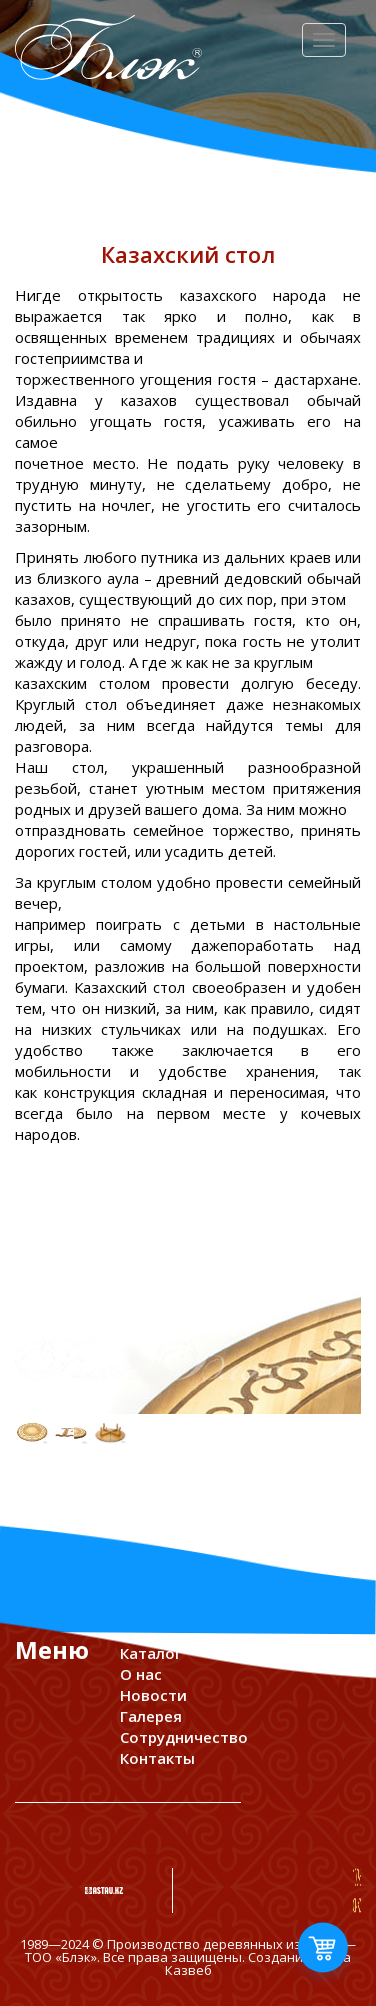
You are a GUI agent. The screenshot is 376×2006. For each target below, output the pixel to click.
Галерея (151, 1716)
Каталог (151, 1653)
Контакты (157, 1758)
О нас (141, 1674)
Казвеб (188, 1970)
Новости (153, 1695)
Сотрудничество (184, 1737)
